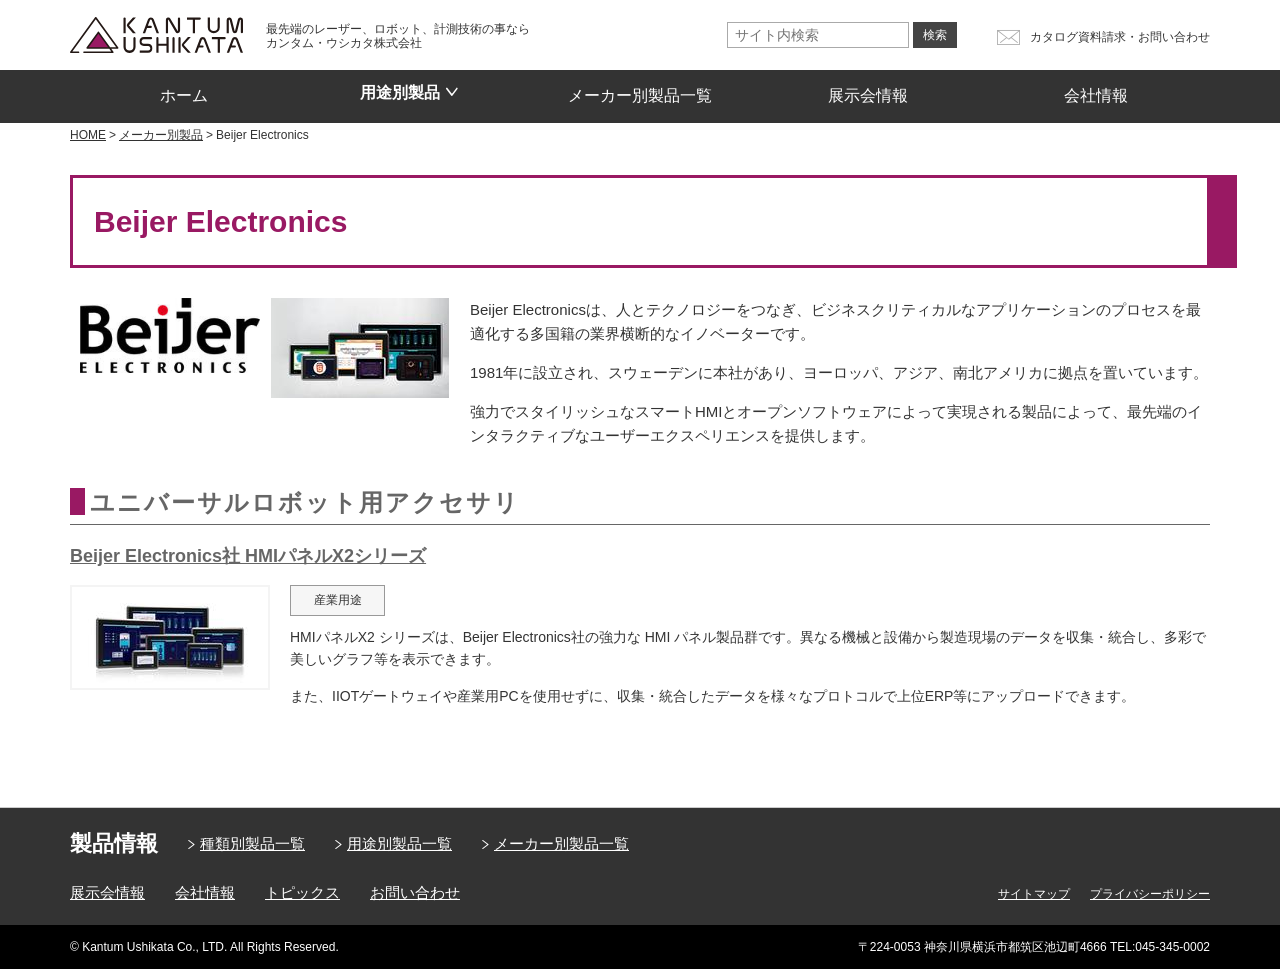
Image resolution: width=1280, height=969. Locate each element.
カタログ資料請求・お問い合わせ (1120, 37)
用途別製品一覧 (399, 843)
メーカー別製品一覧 (640, 89)
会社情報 (1096, 89)
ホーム (184, 89)
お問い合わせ (415, 892)
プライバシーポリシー (1150, 894)
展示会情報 (868, 89)
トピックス (302, 892)
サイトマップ (1034, 894)
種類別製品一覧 (252, 843)
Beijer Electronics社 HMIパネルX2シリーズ (248, 556)
